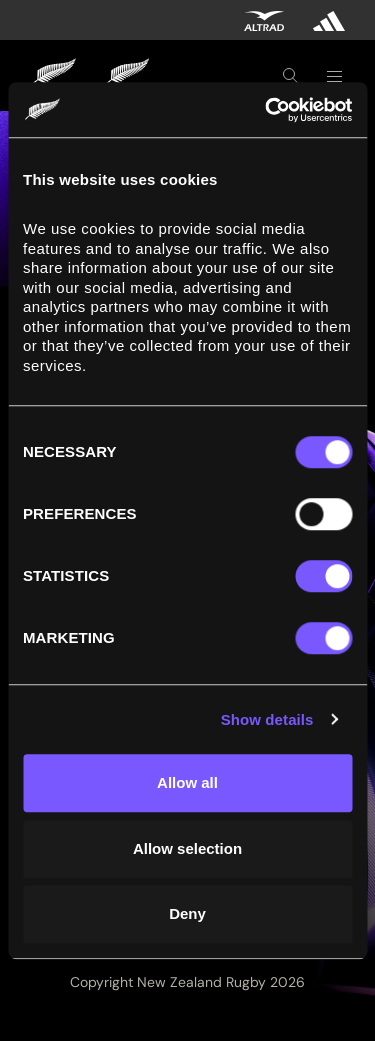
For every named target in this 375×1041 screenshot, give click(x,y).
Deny (187, 913)
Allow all (187, 782)
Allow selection (187, 848)
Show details (267, 719)
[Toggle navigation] (334, 76)
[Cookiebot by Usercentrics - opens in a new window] (267, 110)
